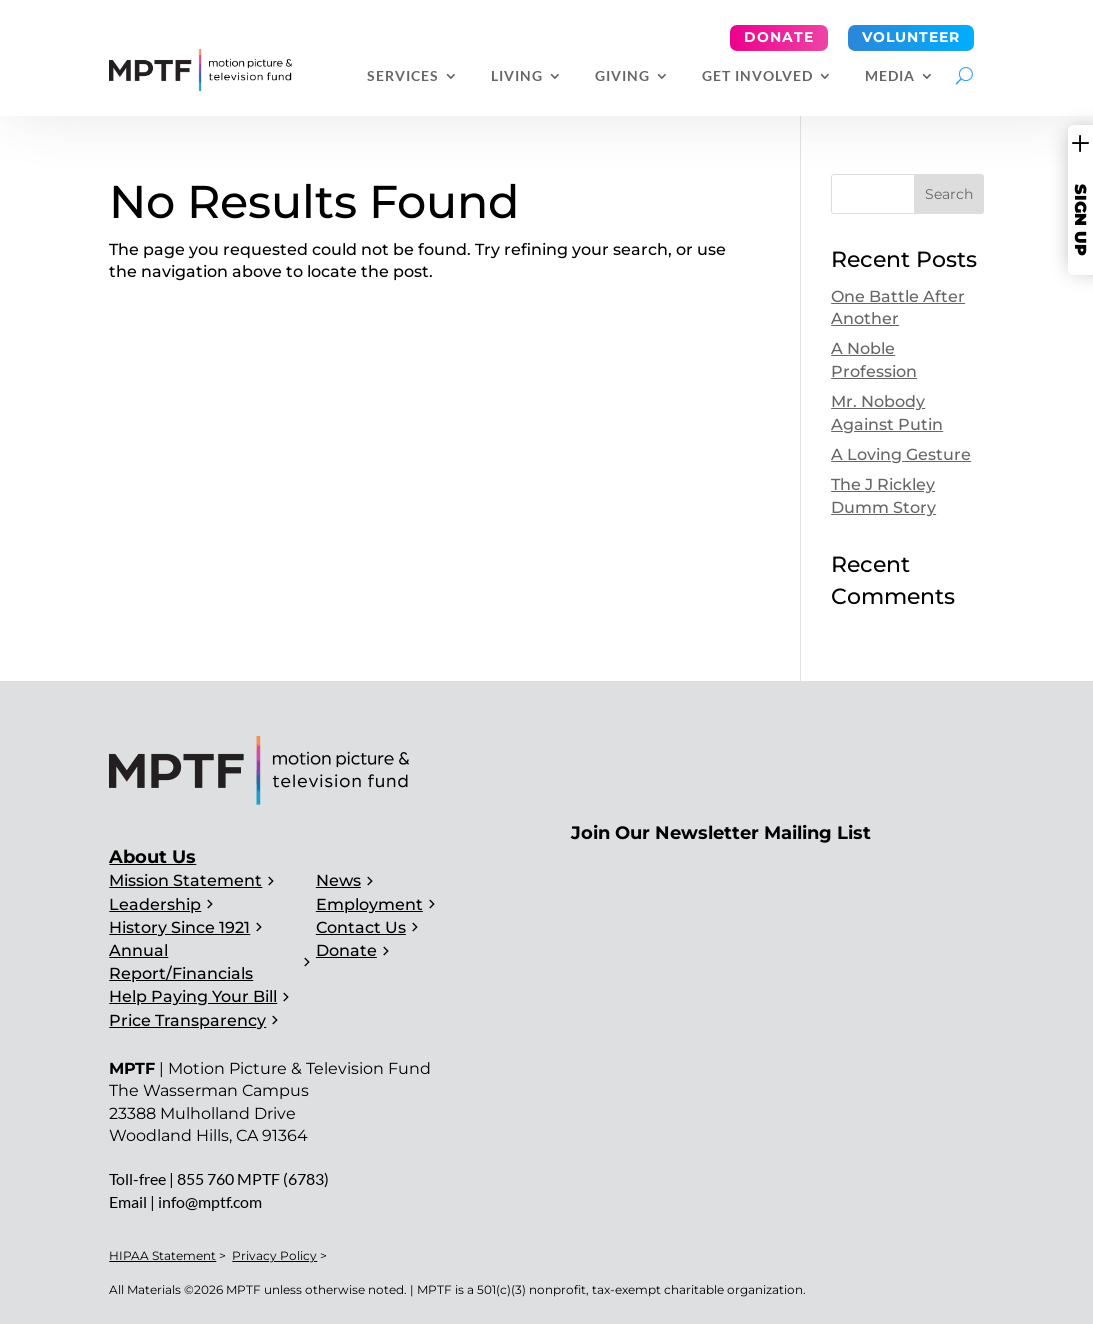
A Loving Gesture (901, 454)
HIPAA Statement (162, 1255)
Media (890, 76)
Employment (369, 904)
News (338, 880)
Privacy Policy (274, 1255)
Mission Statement (185, 880)
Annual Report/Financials (181, 962)
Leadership (155, 904)
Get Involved (757, 76)
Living (517, 76)
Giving (622, 76)
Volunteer (911, 37)
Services (403, 76)
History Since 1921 (179, 927)
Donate (779, 37)
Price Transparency (187, 1020)
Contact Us (361, 927)
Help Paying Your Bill (193, 996)
